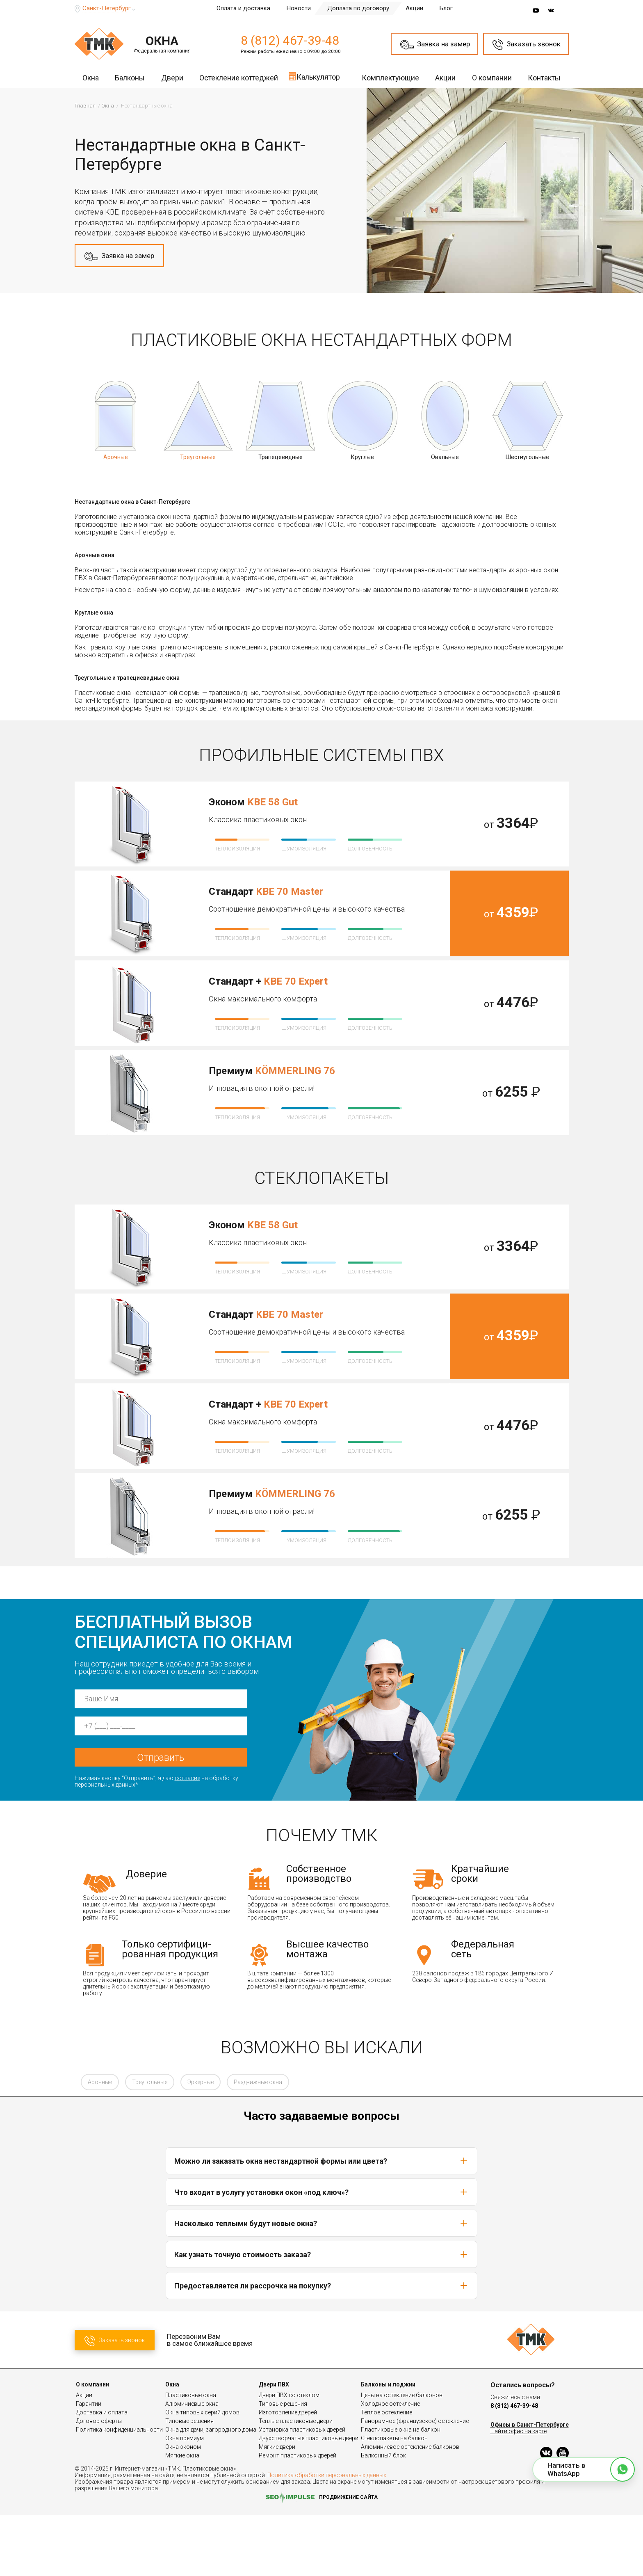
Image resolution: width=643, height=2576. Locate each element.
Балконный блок (383, 2516)
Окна (90, 77)
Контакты (544, 77)
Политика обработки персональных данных (326, 2536)
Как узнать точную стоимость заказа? (321, 2315)
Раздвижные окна (258, 2142)
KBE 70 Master (289, 891)
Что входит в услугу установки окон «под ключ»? (321, 2253)
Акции (414, 8)
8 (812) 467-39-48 (290, 40)
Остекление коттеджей (238, 77)
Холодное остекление (390, 2464)
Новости (299, 8)
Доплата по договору (358, 8)
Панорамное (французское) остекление (415, 2481)
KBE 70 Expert (296, 981)
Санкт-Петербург (106, 8)
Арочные (100, 2142)
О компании (492, 77)
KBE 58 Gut (272, 802)
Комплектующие (390, 77)
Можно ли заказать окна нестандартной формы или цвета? (321, 2221)
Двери (172, 77)
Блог (446, 8)
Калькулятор (314, 76)
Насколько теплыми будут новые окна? (321, 2284)
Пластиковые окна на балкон (400, 2490)
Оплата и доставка (243, 8)
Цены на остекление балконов (401, 2456)
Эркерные (200, 2142)
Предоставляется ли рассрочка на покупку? (321, 2346)
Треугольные (149, 2142)
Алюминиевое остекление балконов (410, 2507)
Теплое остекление (386, 2473)
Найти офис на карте (518, 2492)
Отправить (160, 1818)
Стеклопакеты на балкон (394, 2499)
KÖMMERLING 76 (295, 1071)
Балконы (130, 77)
